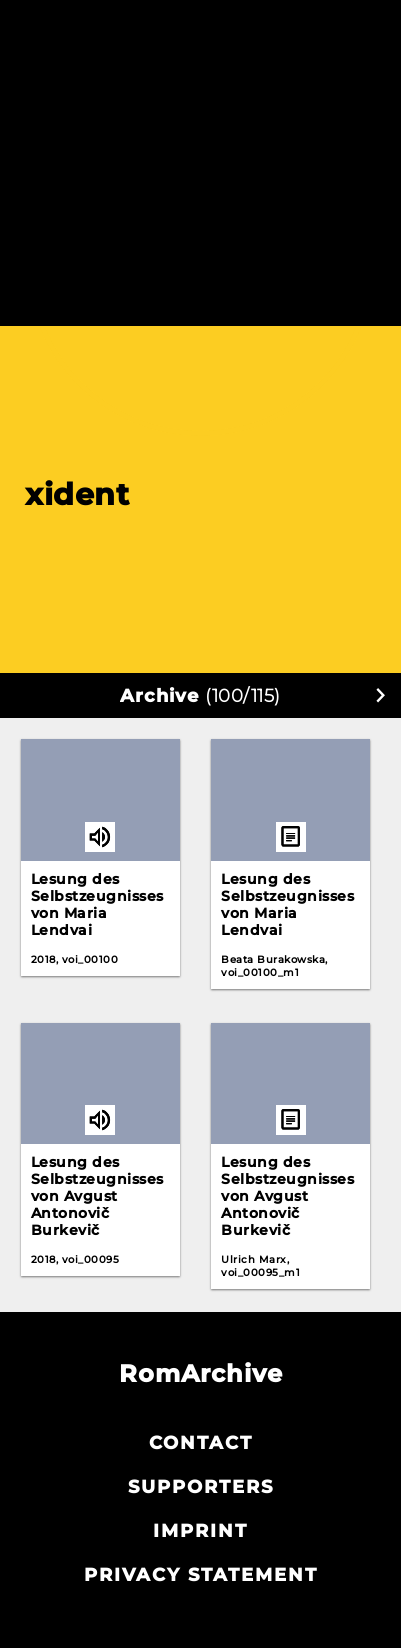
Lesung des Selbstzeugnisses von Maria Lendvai (97, 904)
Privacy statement (201, 1575)
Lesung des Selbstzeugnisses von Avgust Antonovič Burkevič (97, 1196)
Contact (201, 1443)
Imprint (200, 1531)
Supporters (201, 1487)
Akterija (201, 22)
